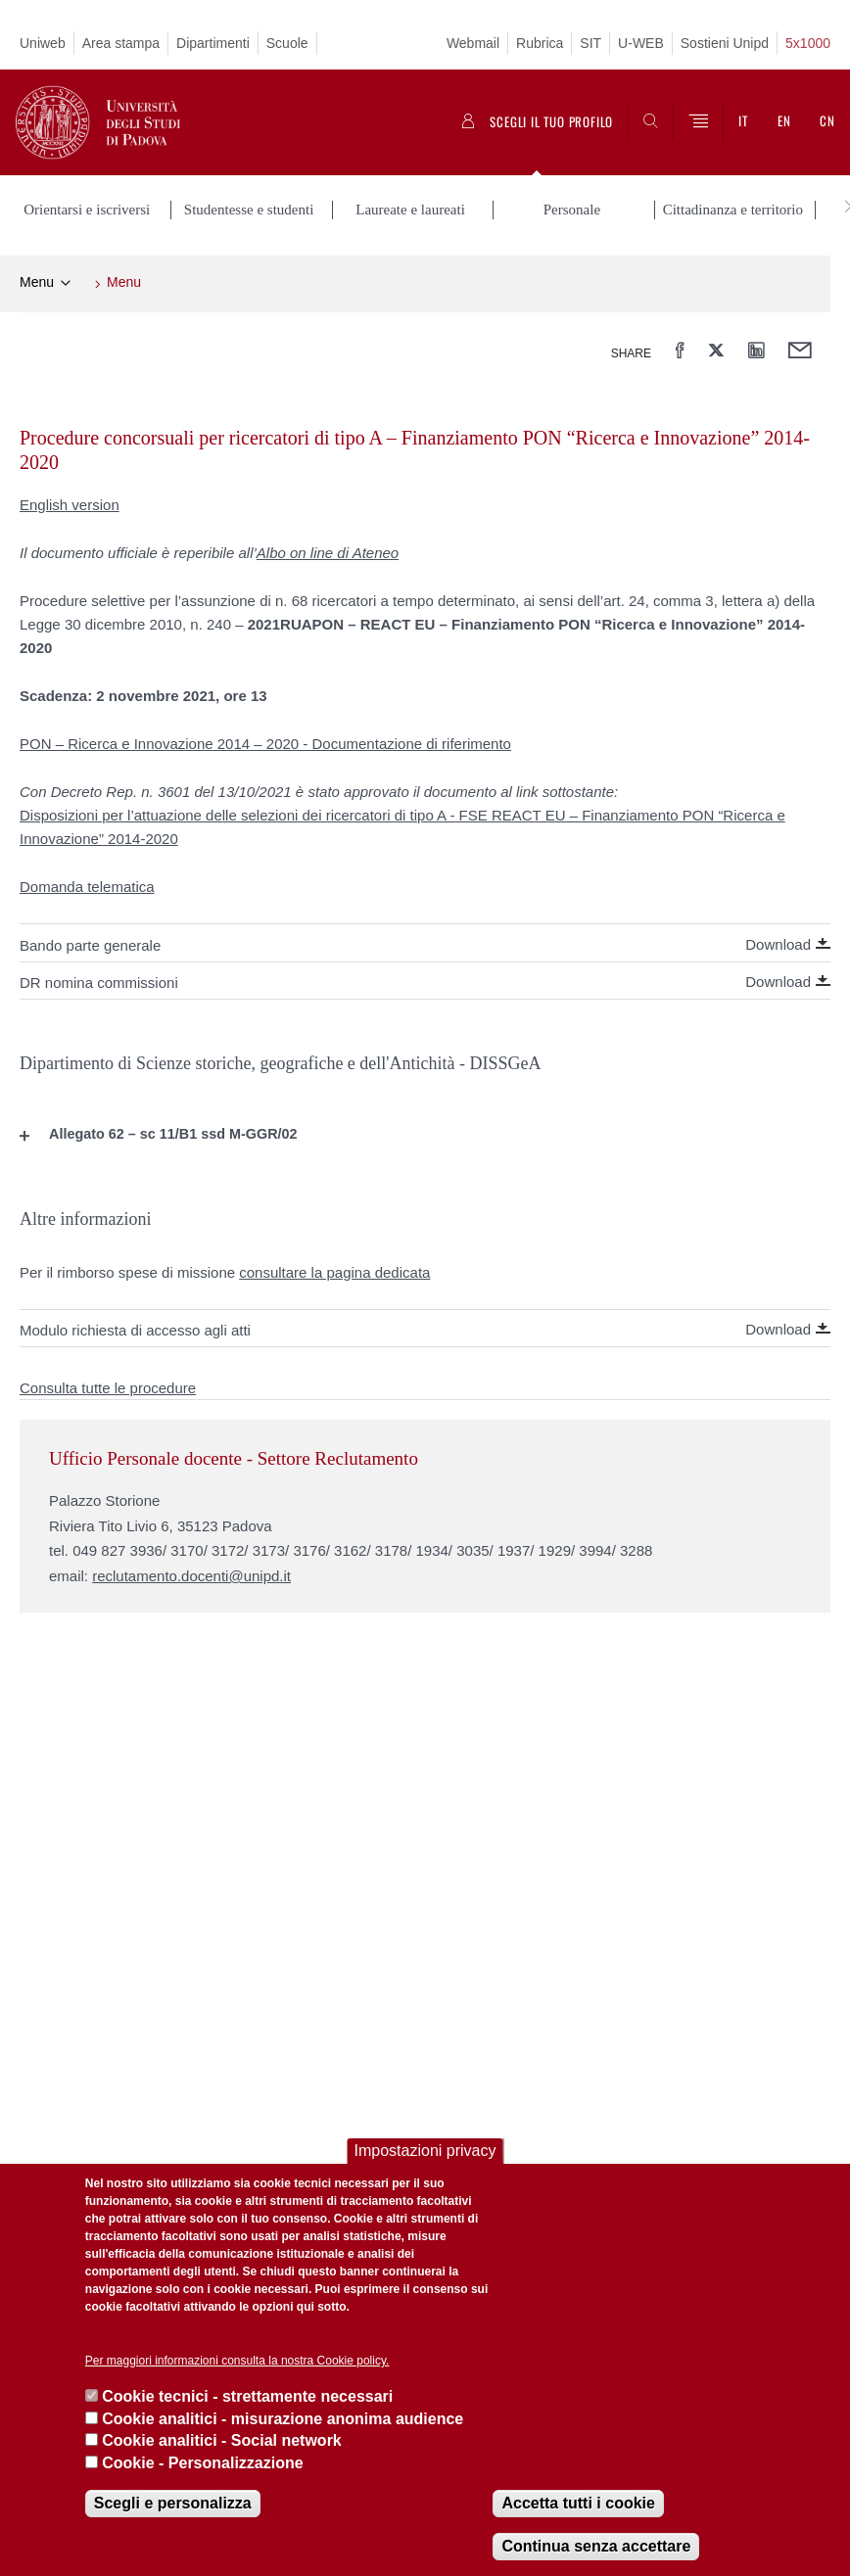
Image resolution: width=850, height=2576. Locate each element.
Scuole (287, 43)
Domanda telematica (87, 884)
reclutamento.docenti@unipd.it (191, 1574)
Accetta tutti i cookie (577, 2503)
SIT (590, 43)
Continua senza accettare (595, 2546)
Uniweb (43, 43)
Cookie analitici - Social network (222, 2440)
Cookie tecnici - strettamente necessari (247, 2396)
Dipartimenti (213, 43)
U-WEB (641, 43)
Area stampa (121, 43)
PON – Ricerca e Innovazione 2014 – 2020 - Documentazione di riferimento (265, 741)
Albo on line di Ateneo (328, 550)
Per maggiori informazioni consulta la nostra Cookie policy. (237, 2360)
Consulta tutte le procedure (108, 1386)
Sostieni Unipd (725, 43)
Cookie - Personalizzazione (202, 2463)
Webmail (473, 43)
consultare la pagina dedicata (334, 1269)
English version (69, 502)
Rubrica (539, 43)
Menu (37, 280)
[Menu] (698, 122)
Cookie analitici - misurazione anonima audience (282, 2419)
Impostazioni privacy (425, 2150)
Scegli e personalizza (173, 2503)
